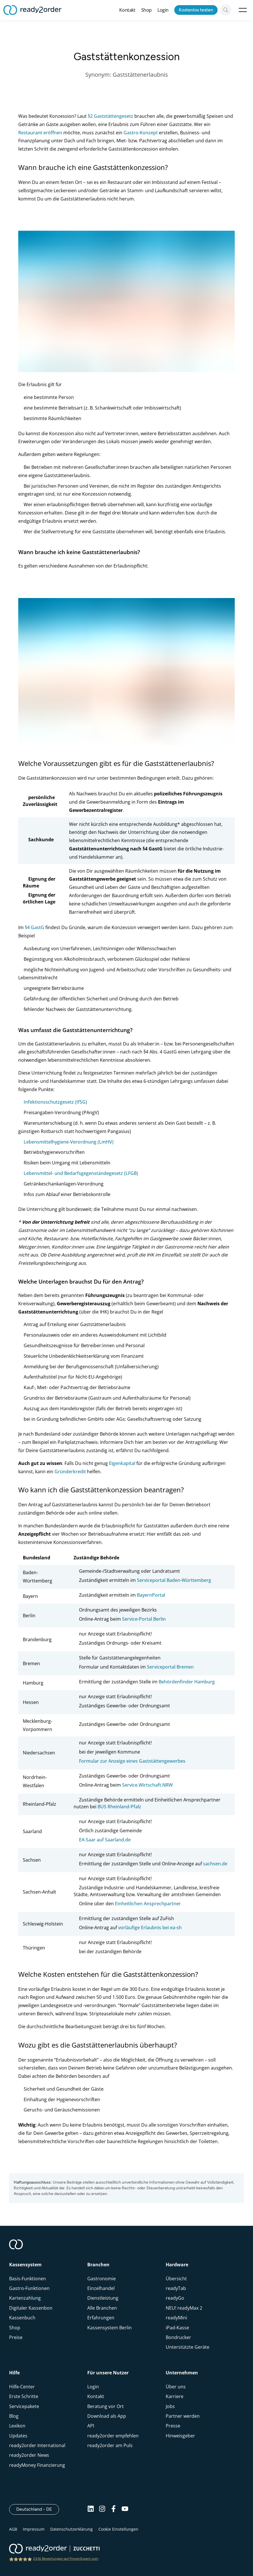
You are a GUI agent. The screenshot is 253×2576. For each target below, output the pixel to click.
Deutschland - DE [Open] (37, 2509)
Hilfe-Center (22, 2387)
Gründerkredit (70, 1471)
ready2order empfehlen (113, 2436)
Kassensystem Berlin (109, 2327)
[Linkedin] (90, 2509)
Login (163, 10)
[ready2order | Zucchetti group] (54, 2549)
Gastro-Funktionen (29, 2288)
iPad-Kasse (177, 2327)
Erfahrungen (100, 2317)
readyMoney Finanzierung (37, 2465)
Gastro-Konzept (141, 132)
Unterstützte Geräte (187, 2347)
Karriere (174, 2396)
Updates (18, 2436)
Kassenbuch (22, 2317)
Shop (146, 10)
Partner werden (183, 2416)
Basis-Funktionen (27, 2278)
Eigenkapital (122, 1463)
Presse (173, 2426)
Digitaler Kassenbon (30, 2308)
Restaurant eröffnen (40, 132)
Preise (16, 2337)
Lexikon (17, 2426)
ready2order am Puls (110, 2445)
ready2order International (37, 2445)
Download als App (106, 2416)
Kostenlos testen (196, 10)
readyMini (176, 2317)
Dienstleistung (102, 2298)
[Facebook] (113, 2509)
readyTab (176, 2288)
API (90, 2426)
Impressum (33, 2529)
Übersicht (176, 2278)
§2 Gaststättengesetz (110, 116)
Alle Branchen (102, 2308)
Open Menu (243, 10)
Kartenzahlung (25, 2298)
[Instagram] (102, 2509)
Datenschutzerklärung (71, 2529)
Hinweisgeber (180, 2436)
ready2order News (29, 2455)
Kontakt (127, 10)
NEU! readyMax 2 (184, 2308)
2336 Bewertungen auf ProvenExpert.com (65, 2559)
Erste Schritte (23, 2396)
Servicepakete (24, 2406)
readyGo (175, 2298)
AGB (13, 2529)
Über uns (176, 2387)
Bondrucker (178, 2337)
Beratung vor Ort (105, 2406)
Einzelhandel (101, 2288)
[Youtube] (125, 2509)
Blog (14, 2416)
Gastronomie (101, 2278)
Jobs (170, 2406)
